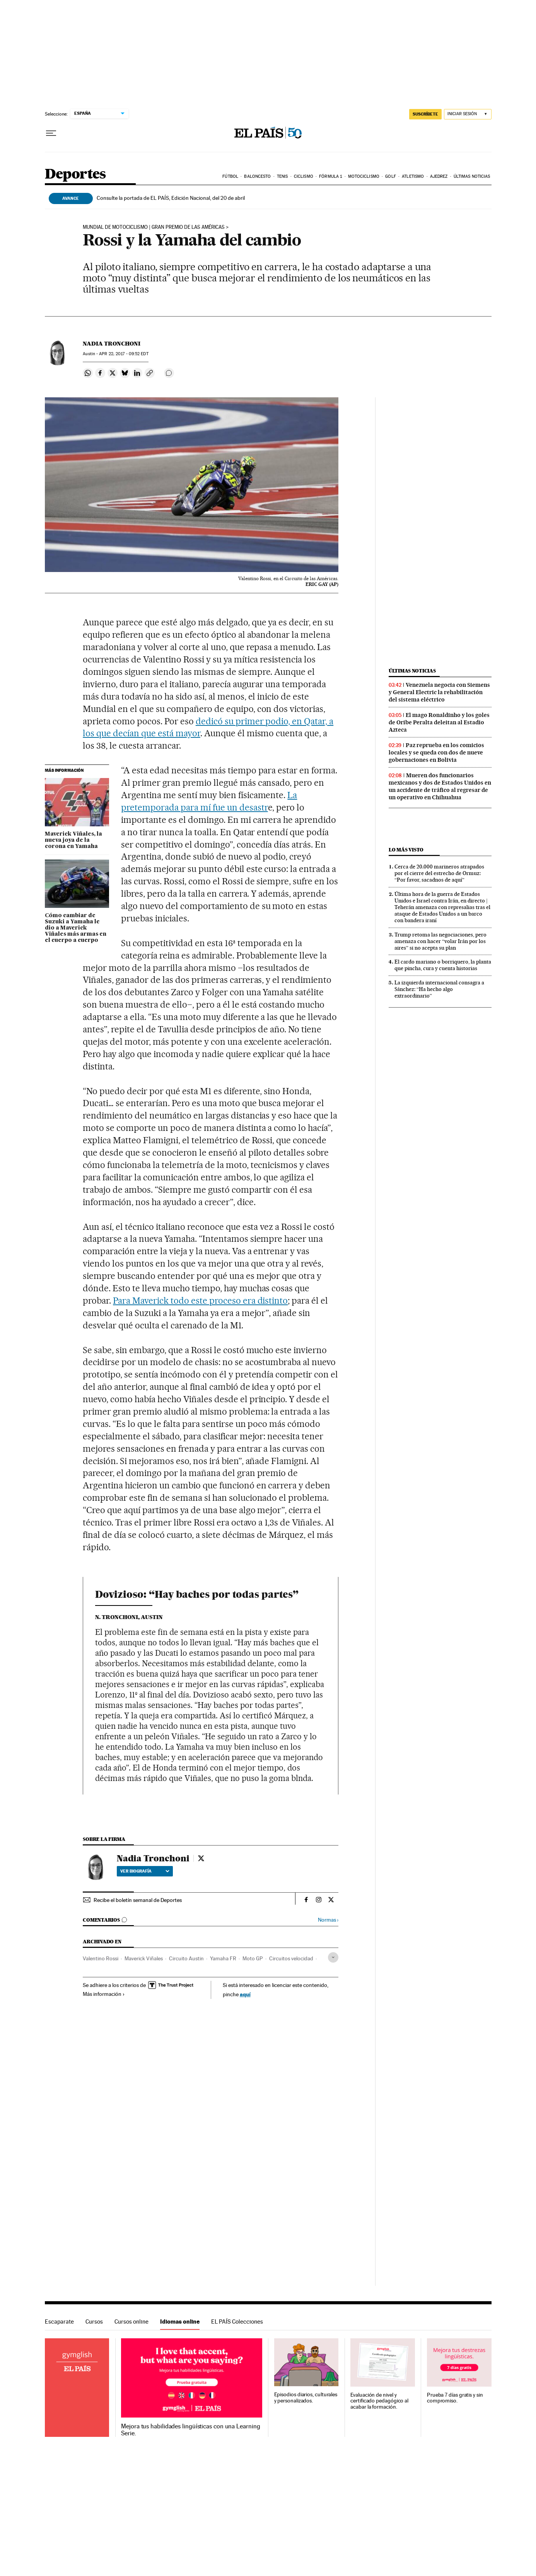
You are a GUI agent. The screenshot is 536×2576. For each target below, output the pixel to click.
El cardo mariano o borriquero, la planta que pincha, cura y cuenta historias (442, 965)
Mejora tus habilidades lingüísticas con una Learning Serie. (190, 2430)
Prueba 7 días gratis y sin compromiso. (455, 2398)
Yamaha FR (223, 1958)
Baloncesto (257, 176)
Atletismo (413, 176)
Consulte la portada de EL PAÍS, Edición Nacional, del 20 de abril (171, 198)
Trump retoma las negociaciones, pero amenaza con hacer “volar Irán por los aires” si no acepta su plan (440, 941)
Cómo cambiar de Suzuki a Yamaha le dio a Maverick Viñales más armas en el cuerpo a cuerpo (75, 928)
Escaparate (59, 2321)
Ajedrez (439, 176)
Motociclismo (363, 176)
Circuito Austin (186, 1958)
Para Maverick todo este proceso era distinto (200, 1300)
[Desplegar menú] (51, 133)
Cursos (94, 2321)
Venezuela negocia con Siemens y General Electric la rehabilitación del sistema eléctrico (439, 692)
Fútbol (230, 176)
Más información (104, 1994)
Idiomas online (180, 2321)
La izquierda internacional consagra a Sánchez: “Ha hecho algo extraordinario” (439, 989)
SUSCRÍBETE (425, 114)
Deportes (75, 174)
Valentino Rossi (100, 1958)
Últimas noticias (472, 176)
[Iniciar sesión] (468, 114)
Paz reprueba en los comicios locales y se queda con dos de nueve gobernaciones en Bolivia (436, 752)
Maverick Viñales (144, 1958)
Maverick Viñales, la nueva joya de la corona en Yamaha (73, 840)
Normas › (328, 1920)
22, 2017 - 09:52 (123, 353)
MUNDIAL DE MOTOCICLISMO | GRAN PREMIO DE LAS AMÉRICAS (154, 227)
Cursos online (131, 2321)
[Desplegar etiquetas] (333, 1957)
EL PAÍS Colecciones (237, 2321)
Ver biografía (144, 1871)
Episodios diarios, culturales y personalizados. (306, 2398)
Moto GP (252, 1958)
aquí (245, 1994)
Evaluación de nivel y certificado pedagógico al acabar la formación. (379, 2401)
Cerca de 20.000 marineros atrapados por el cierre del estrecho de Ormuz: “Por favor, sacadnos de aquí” (439, 873)
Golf (390, 176)
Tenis (282, 176)
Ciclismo (303, 176)
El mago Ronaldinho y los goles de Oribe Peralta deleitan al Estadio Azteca (439, 722)
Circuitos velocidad (291, 1958)
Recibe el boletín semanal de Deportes (138, 1900)
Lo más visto (406, 850)
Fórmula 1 (330, 176)
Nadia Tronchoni (111, 343)
